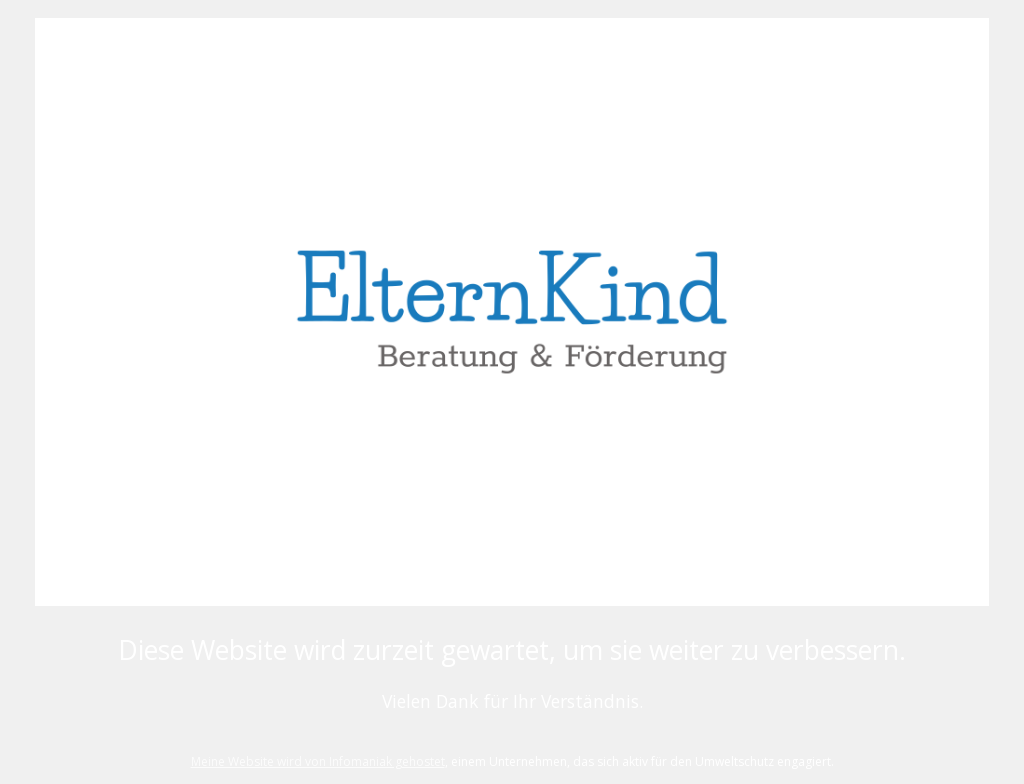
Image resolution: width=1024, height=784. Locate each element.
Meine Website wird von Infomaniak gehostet (318, 761)
